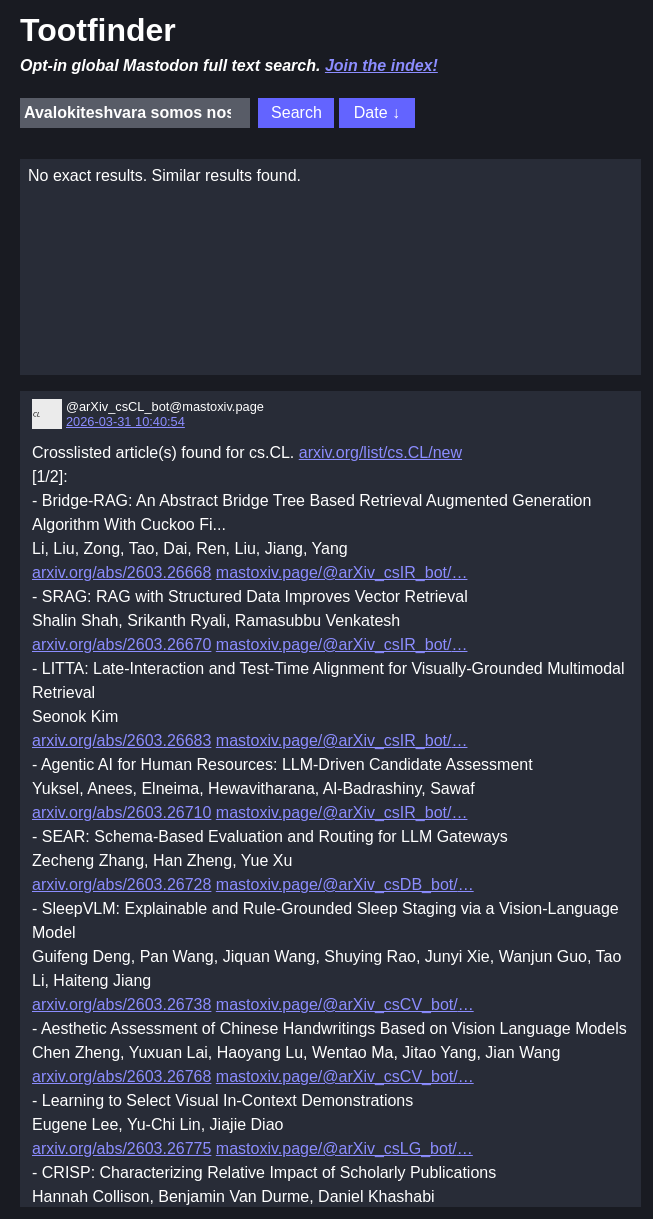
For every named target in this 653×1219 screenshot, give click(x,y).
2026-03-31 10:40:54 (125, 421)
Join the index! (381, 65)
